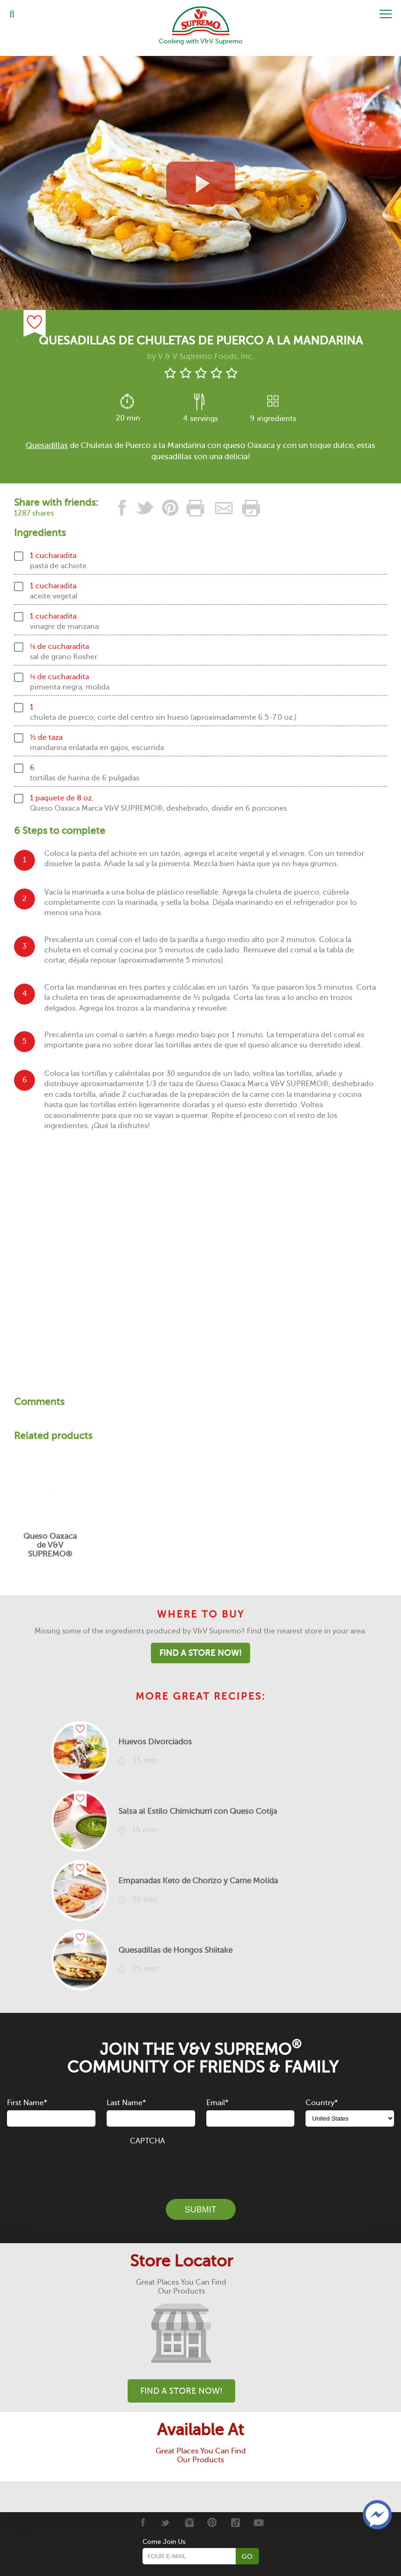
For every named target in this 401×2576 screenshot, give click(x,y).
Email (217, 2103)
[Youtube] (259, 2522)
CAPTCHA (147, 2141)
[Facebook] (142, 2522)
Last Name (126, 2103)
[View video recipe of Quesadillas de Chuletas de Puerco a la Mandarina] (200, 183)
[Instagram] (189, 2522)
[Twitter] (165, 2522)
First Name (27, 2103)
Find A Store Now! (200, 1653)
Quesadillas (47, 445)
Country (322, 2103)
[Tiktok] (235, 2522)
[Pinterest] (212, 2522)
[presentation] (201, 2167)
